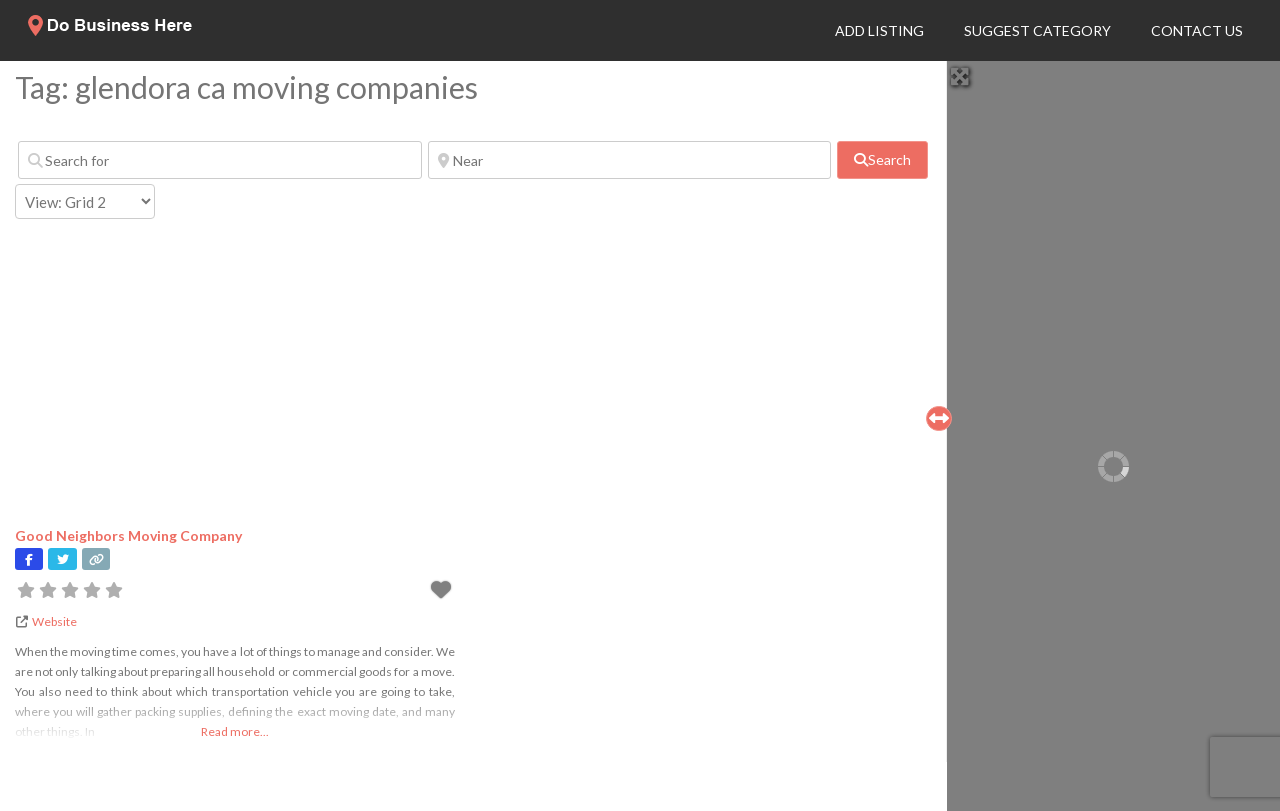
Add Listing (879, 30)
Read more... (235, 731)
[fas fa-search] (882, 160)
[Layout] (85, 201)
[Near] (630, 160)
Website (54, 621)
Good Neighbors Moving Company (128, 535)
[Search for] (220, 160)
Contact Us (1197, 30)
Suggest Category (1037, 30)
